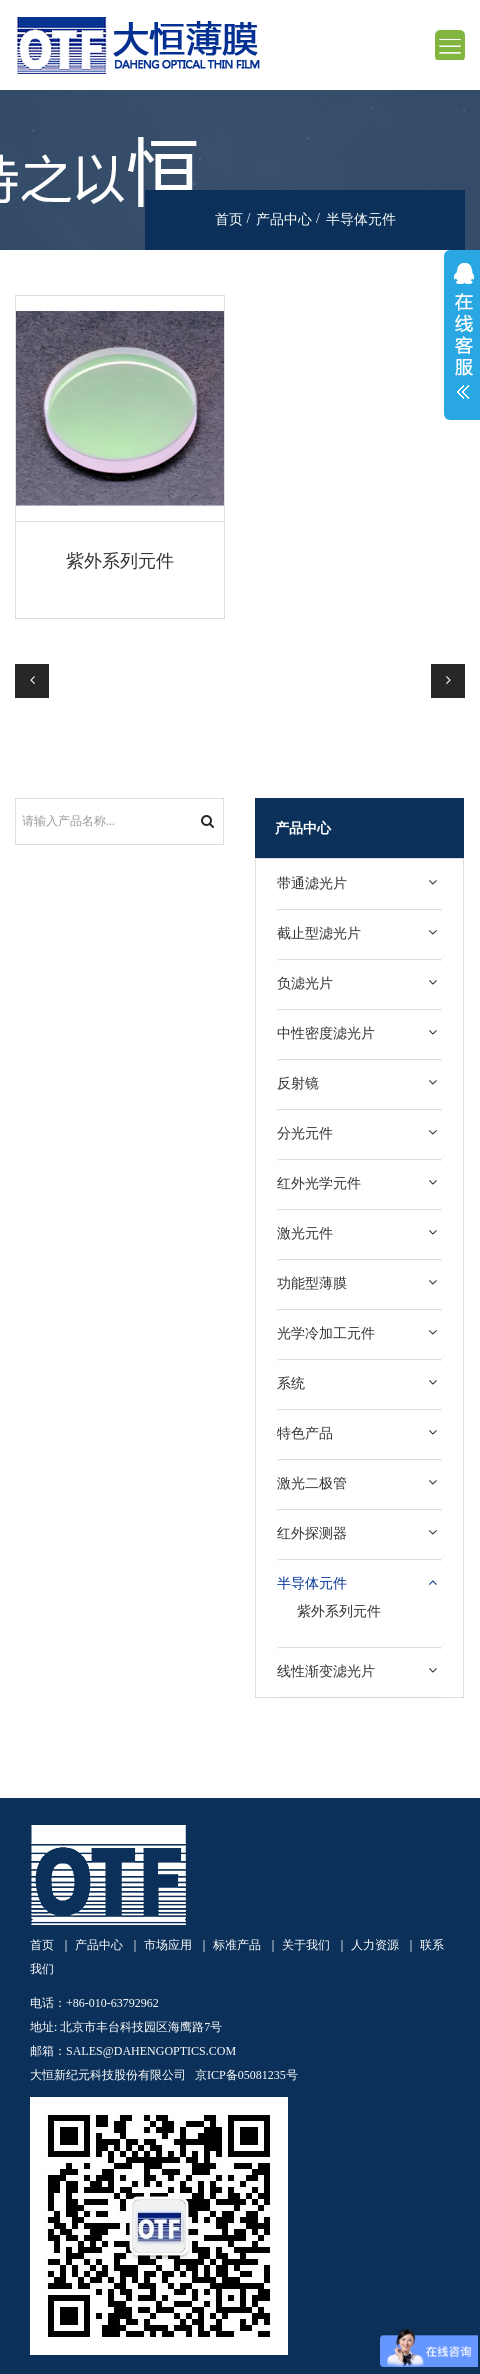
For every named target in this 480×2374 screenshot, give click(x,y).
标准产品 (237, 1945)
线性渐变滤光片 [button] (326, 1671)
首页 (229, 219)
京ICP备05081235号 (246, 2075)
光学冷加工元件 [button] (326, 1333)
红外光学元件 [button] (319, 1183)
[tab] (359, 884)
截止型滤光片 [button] (319, 933)
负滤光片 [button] (305, 983)
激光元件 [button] (305, 1233)
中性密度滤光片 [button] (326, 1033)
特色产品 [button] (305, 1433)
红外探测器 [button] (312, 1533)
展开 (462, 335)
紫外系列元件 (120, 561)
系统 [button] (291, 1383)
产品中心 (284, 219)
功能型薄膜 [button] (312, 1283)
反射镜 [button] (298, 1083)
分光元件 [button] (305, 1133)
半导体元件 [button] (312, 1583)
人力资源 (375, 1945)
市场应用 (168, 1945)
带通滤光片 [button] (312, 883)
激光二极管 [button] (312, 1483)
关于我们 (306, 1945)
